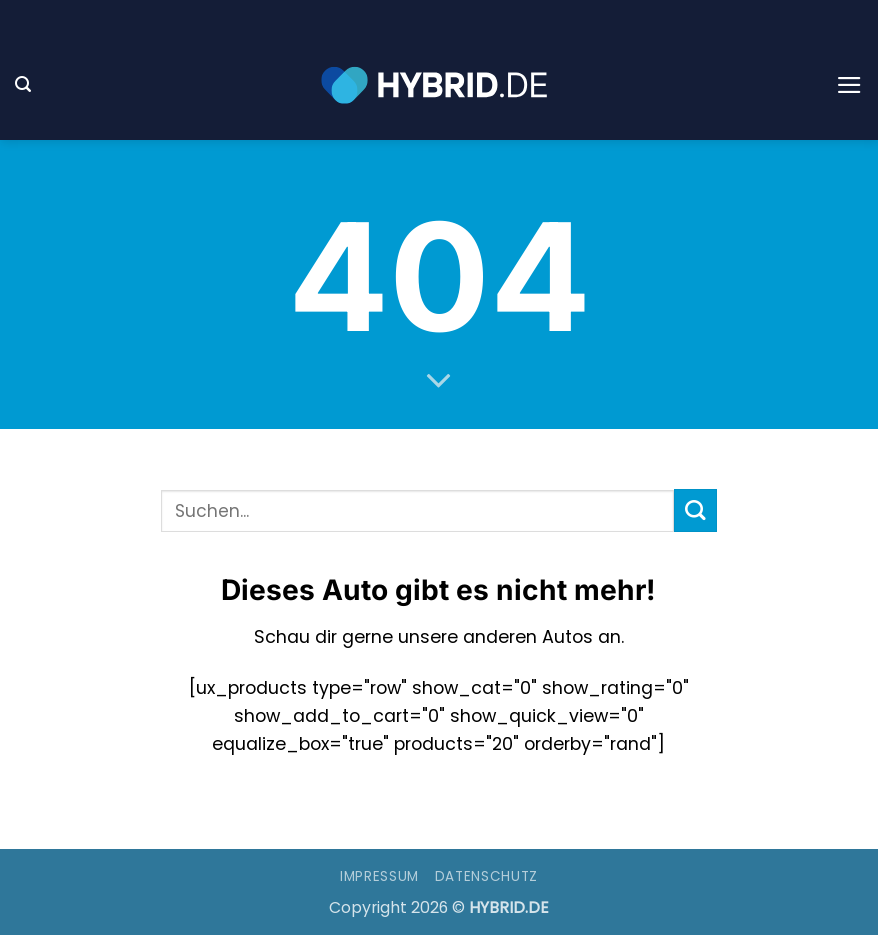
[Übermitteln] (695, 510)
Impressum (379, 876)
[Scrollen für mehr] (439, 382)
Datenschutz (486, 876)
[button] (23, 84)
